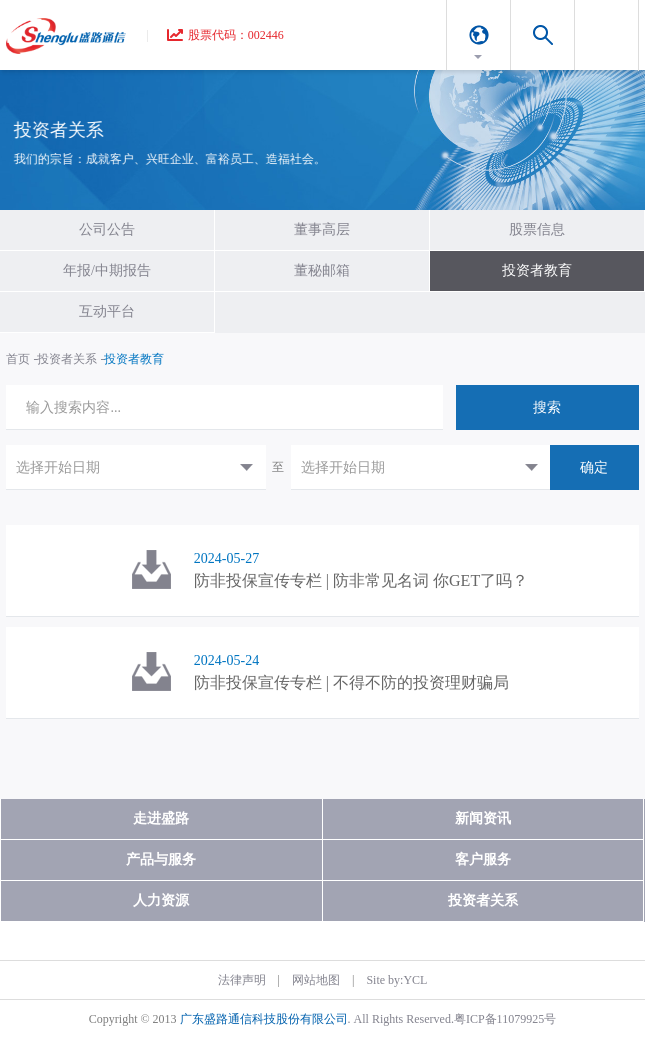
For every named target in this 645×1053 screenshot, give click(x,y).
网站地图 (316, 980)
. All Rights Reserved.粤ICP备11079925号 (452, 1019)
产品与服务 (161, 859)
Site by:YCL (396, 980)
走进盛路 (161, 818)
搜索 (547, 407)
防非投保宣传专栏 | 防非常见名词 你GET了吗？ (361, 580)
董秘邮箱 (322, 270)
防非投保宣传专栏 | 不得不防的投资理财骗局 (351, 682)
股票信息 (537, 229)
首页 (18, 359)
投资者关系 (67, 359)
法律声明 (242, 980)
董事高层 (322, 229)
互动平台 (107, 311)
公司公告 (107, 229)
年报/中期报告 (107, 270)
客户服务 (483, 859)
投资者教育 (537, 270)
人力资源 (161, 900)
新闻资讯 (483, 818)
